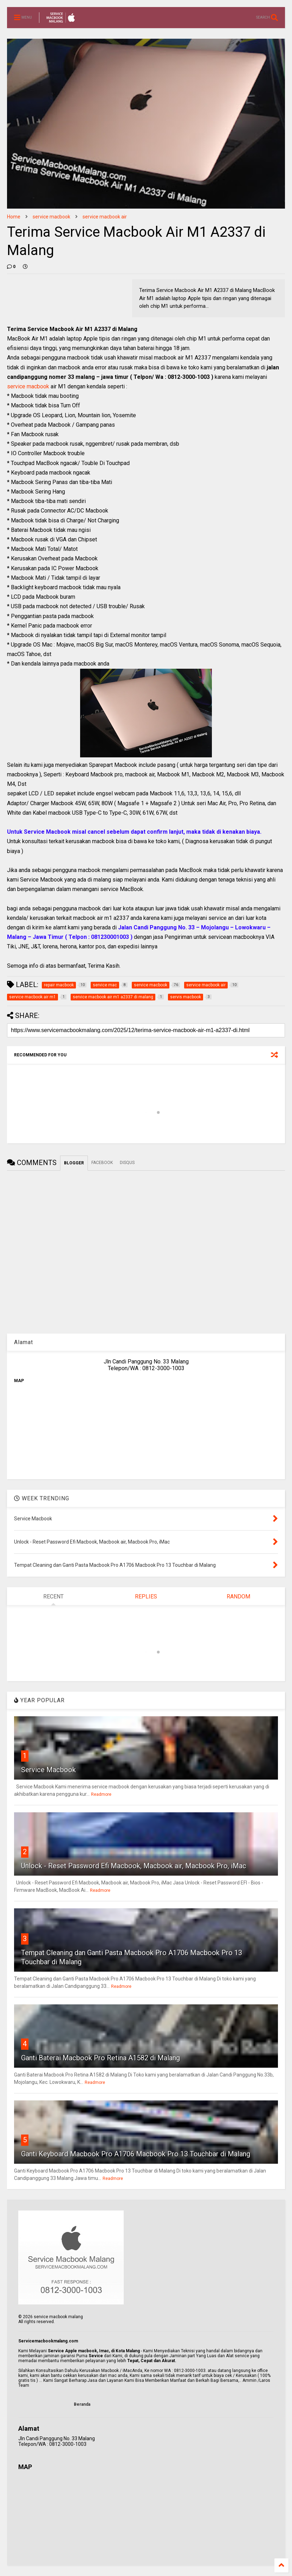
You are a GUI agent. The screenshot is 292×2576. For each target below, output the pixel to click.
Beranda (82, 2404)
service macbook (51, 217)
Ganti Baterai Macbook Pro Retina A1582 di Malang (100, 2058)
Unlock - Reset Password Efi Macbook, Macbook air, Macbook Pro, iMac (133, 1866)
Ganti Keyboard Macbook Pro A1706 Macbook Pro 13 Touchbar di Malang (135, 2154)
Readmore (101, 1794)
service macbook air (105, 217)
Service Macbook (48, 1770)
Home (13, 217)
